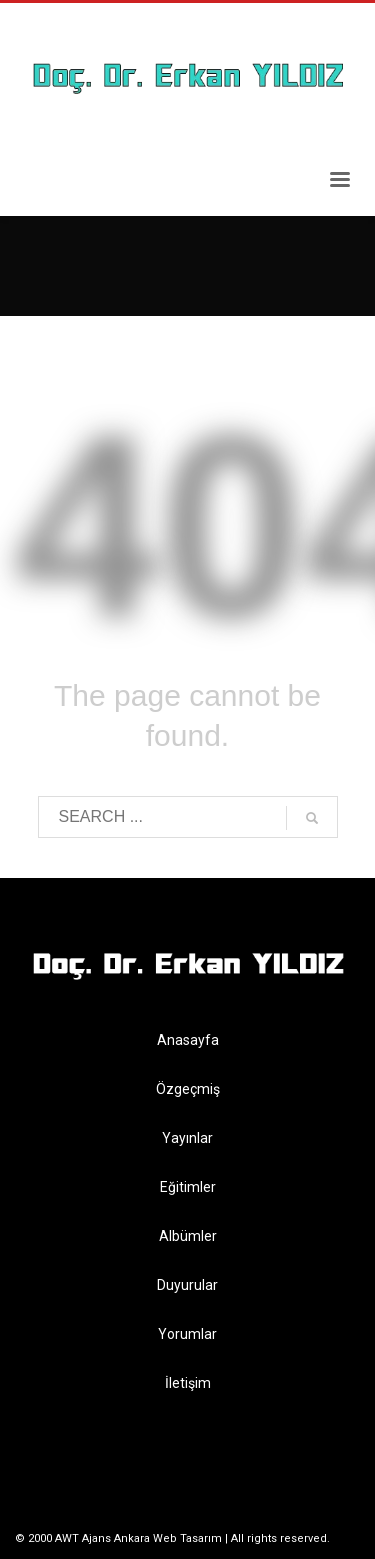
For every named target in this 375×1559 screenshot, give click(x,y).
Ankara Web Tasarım (168, 1538)
